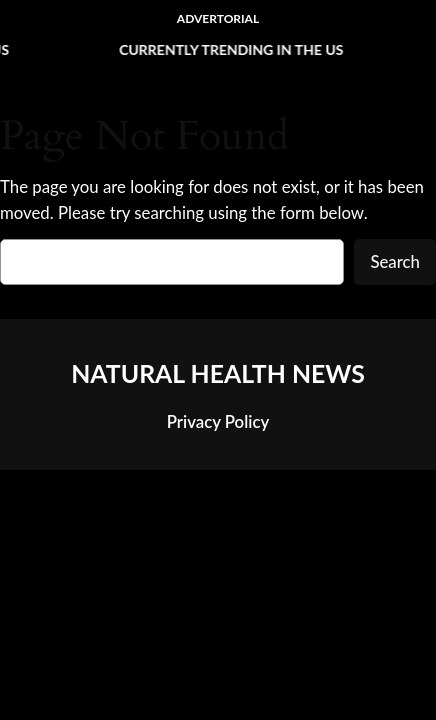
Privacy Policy (218, 421)
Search (395, 261)
